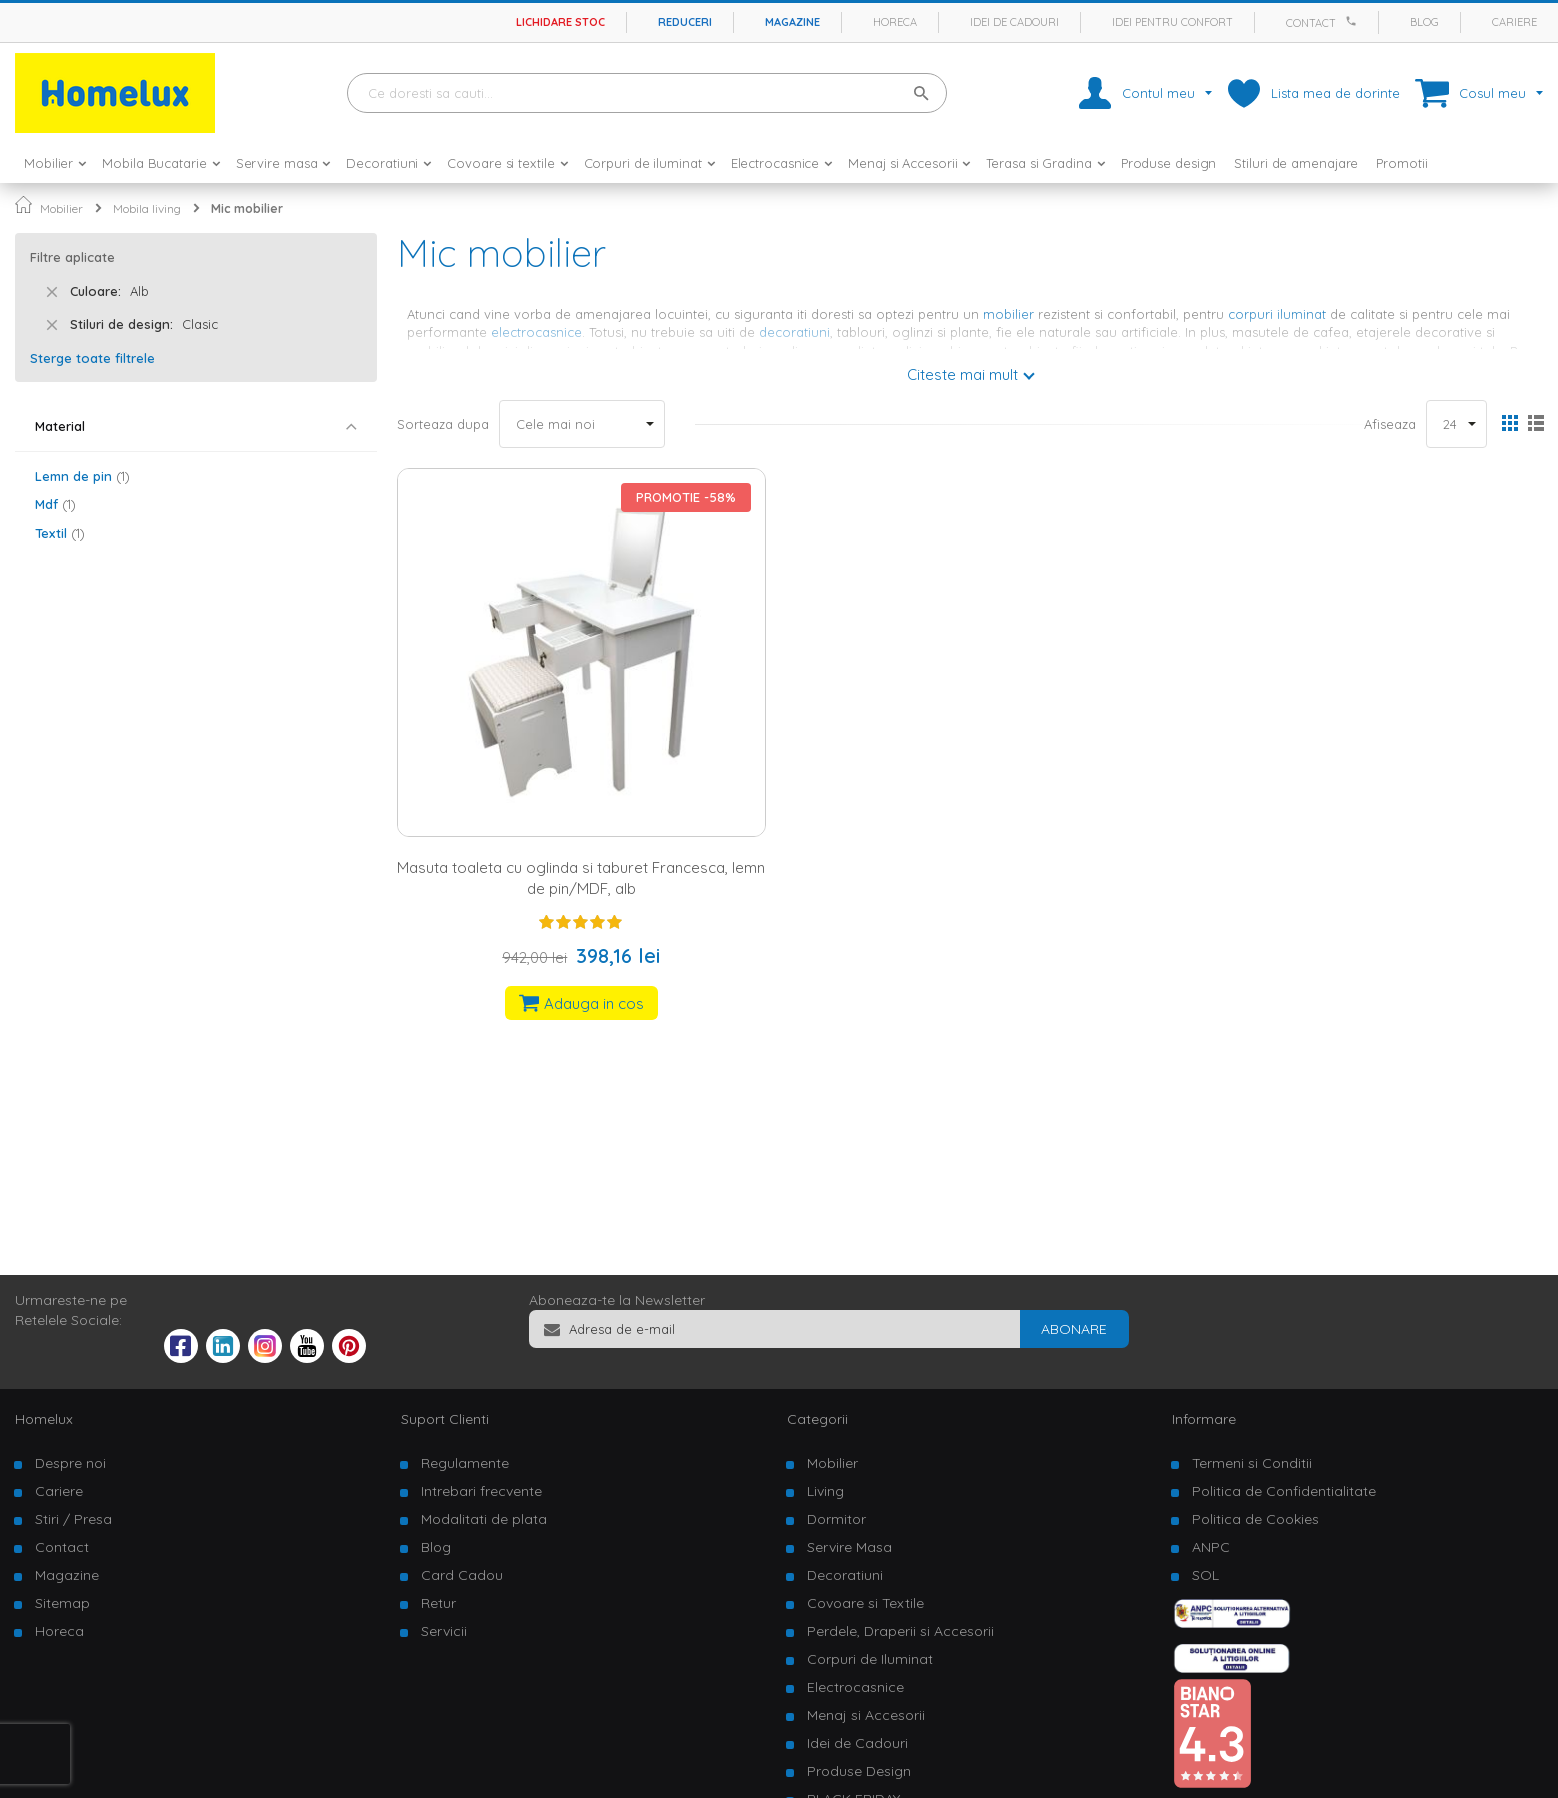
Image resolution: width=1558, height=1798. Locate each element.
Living (825, 1491)
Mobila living (147, 208)
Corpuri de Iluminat (870, 1659)
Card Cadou (462, 1575)
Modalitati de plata (484, 1519)
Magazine (792, 22)
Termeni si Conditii (1252, 1463)
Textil (60, 533)
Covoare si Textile (865, 1603)
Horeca (895, 22)
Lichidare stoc (560, 22)
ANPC (1211, 1547)
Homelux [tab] (44, 1419)
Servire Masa (849, 1547)
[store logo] (115, 93)
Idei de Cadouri (857, 1743)
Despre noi (70, 1463)
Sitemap (62, 1603)
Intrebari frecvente (481, 1491)
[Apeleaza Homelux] (1354, 21)
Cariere (1514, 22)
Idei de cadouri (1014, 22)
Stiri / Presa (73, 1519)
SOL (1205, 1575)
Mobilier (61, 208)
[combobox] (647, 93)
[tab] (196, 426)
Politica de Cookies (1255, 1519)
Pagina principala (23, 204)
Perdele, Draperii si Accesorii (900, 1631)
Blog (1424, 22)
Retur (438, 1603)
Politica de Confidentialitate (1284, 1491)
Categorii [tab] (817, 1419)
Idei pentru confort (1172, 22)
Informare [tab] (1204, 1419)
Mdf (55, 504)
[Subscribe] (1074, 1329)
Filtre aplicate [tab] (72, 257)
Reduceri (685, 22)
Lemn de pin (82, 476)
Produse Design (859, 1771)
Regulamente (465, 1463)
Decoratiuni (845, 1575)
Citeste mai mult (962, 374)
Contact (1311, 23)
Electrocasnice (855, 1687)
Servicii (444, 1631)
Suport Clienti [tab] (445, 1419)
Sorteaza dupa (443, 424)
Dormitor (836, 1519)
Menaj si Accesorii (866, 1715)
